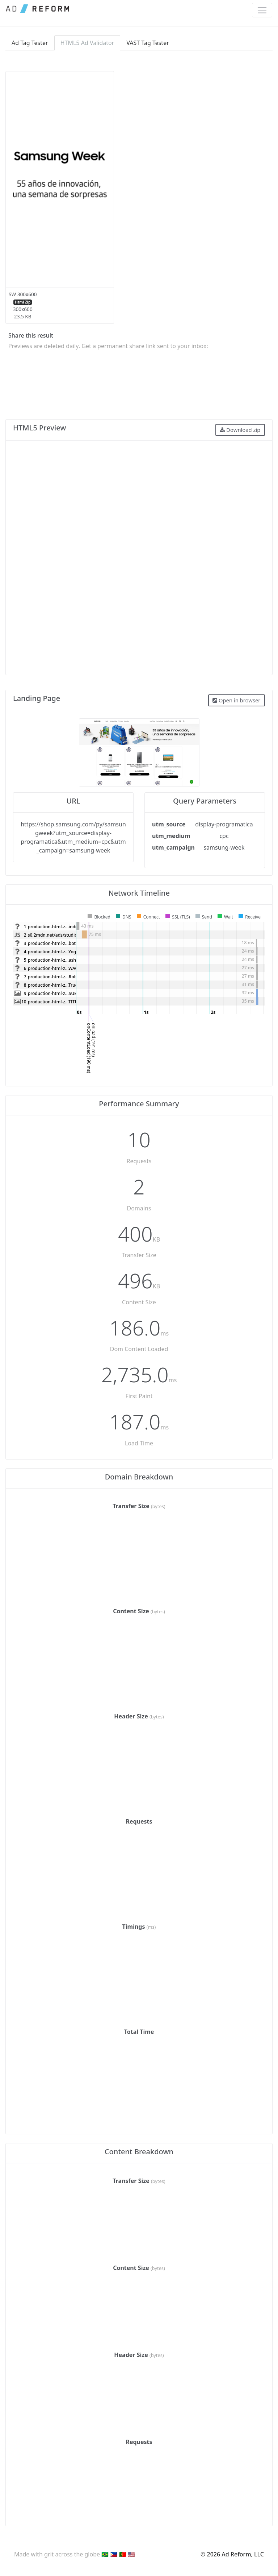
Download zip (240, 429)
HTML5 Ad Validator (87, 43)
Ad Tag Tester (30, 43)
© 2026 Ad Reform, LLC (232, 2554)
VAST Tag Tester (147, 43)
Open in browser (236, 700)
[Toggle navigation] (262, 10)
